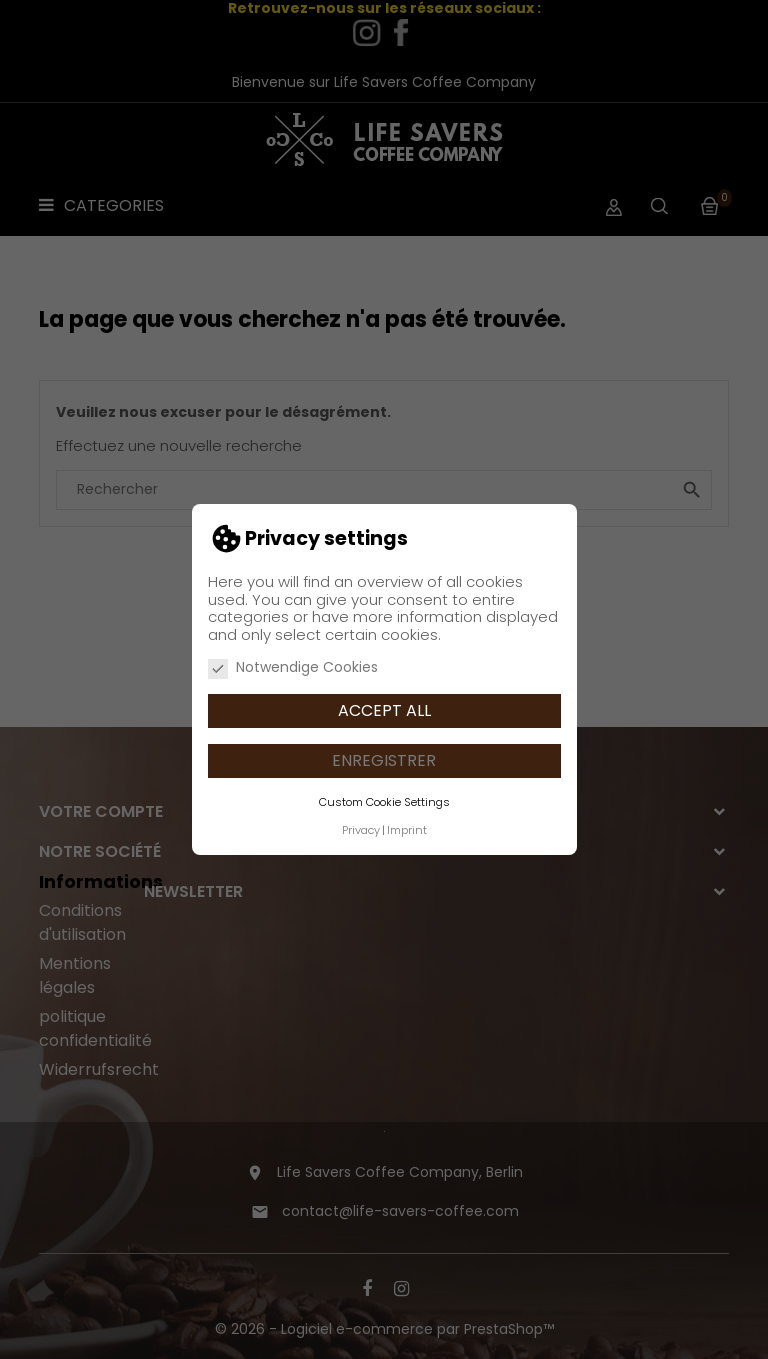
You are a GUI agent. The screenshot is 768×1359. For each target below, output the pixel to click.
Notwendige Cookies (293, 668)
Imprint (407, 830)
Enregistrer (384, 760)
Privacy (361, 830)
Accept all (384, 710)
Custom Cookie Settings (384, 802)
